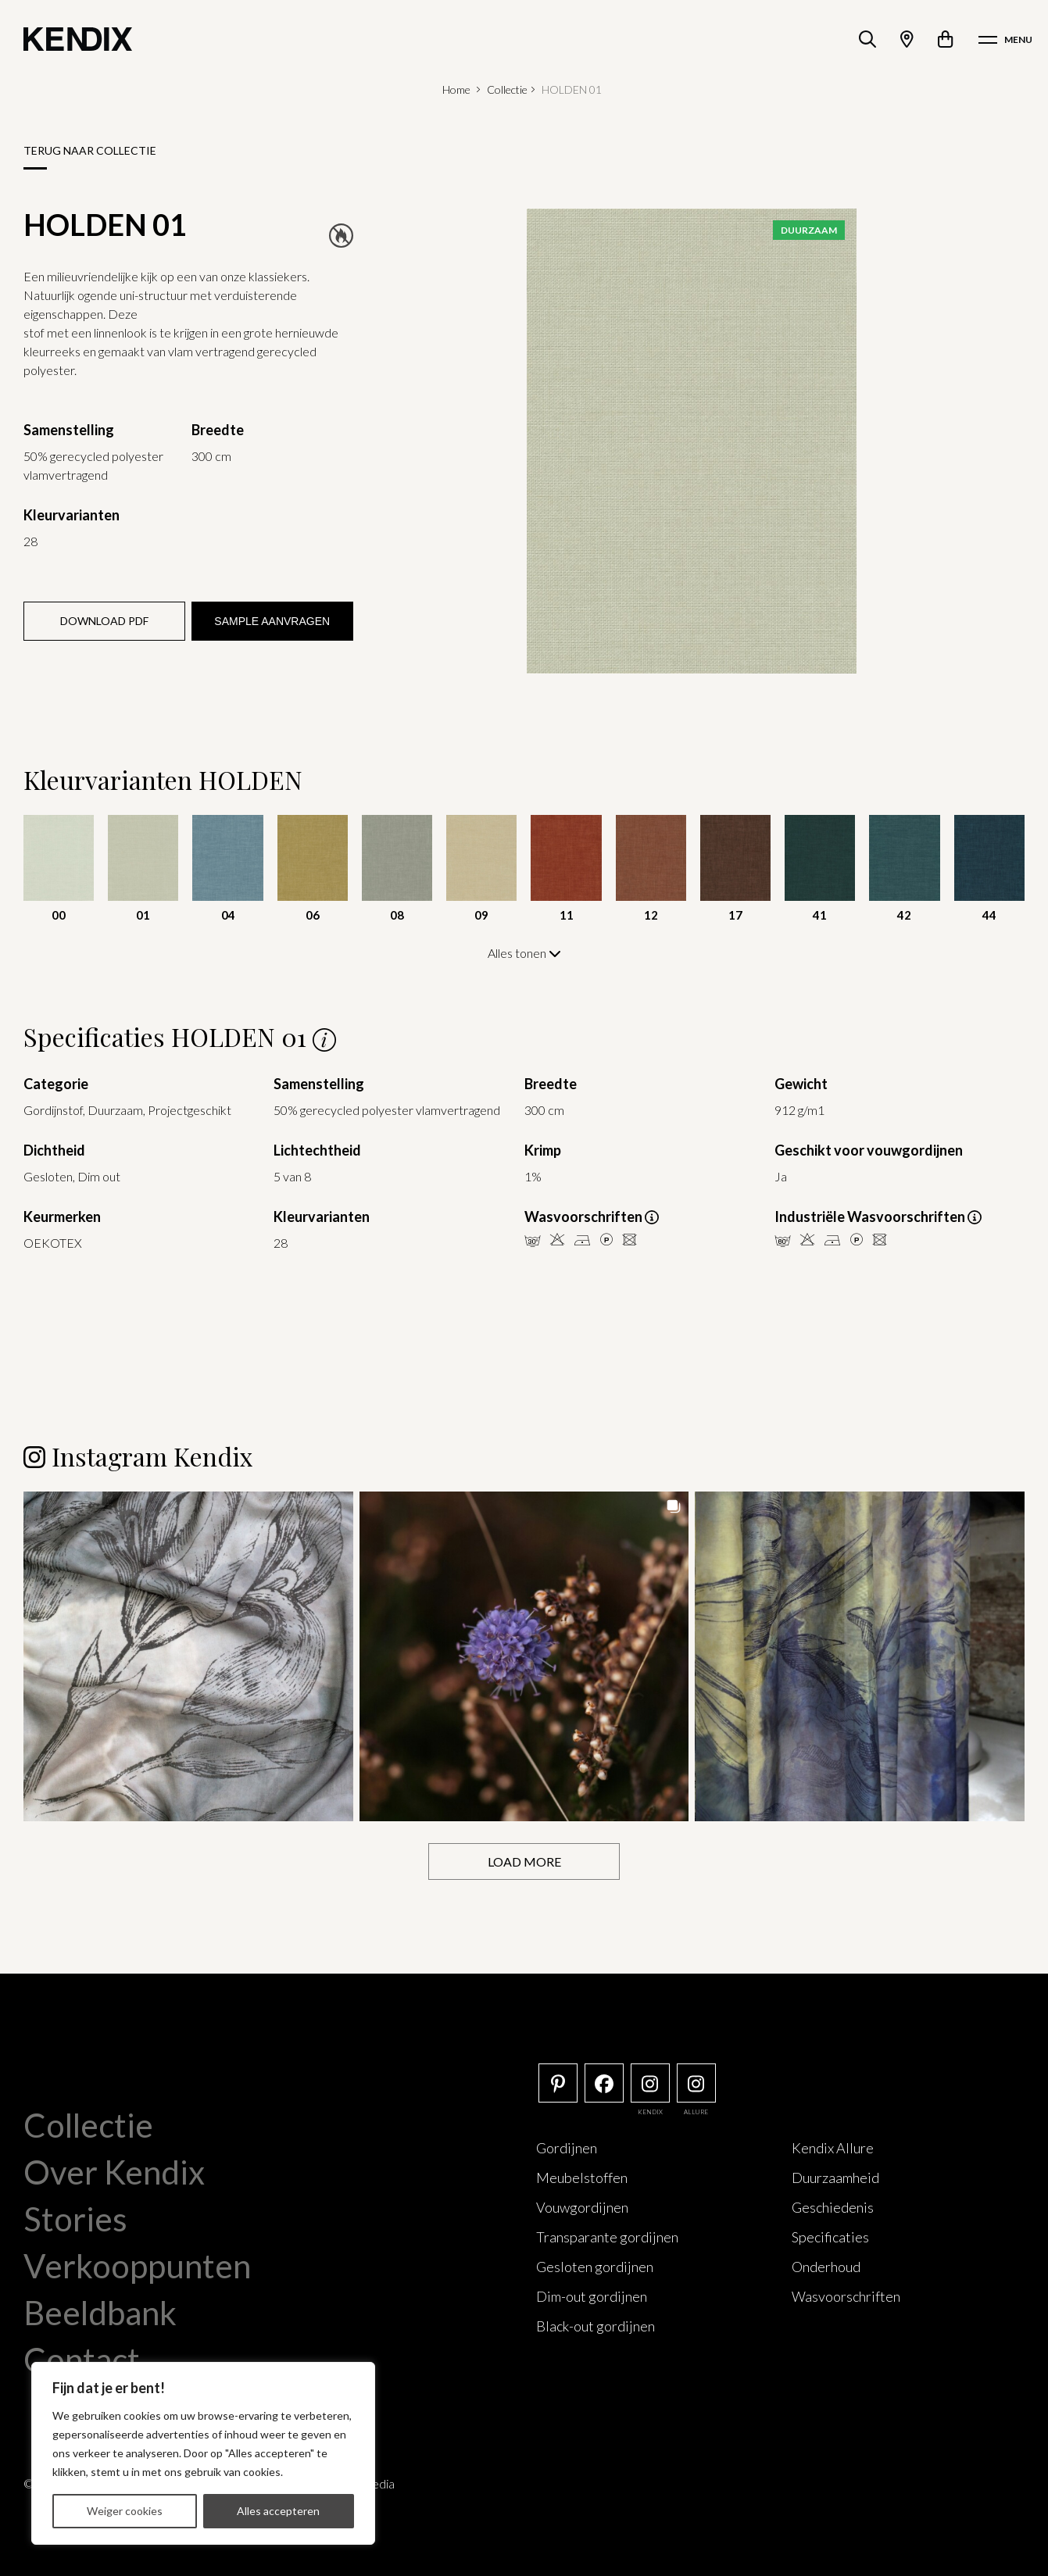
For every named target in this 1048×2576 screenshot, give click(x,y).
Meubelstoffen (582, 2176)
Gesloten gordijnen (594, 2265)
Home (456, 89)
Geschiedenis (833, 2206)
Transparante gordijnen (607, 2236)
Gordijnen (566, 2147)
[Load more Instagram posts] (524, 1860)
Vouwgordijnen (582, 2206)
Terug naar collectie (89, 150)
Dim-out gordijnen (591, 2295)
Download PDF (104, 620)
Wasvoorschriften (846, 2295)
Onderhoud (826, 2265)
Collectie (507, 89)
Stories (75, 2218)
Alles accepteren (278, 2510)
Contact (81, 2358)
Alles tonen (524, 952)
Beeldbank (100, 2311)
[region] (203, 2453)
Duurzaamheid (835, 2176)
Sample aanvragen (272, 621)
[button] (188, 1655)
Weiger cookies (125, 2510)
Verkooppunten (137, 2265)
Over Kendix (114, 2171)
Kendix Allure (833, 2147)
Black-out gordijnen (595, 2325)
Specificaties (830, 2236)
